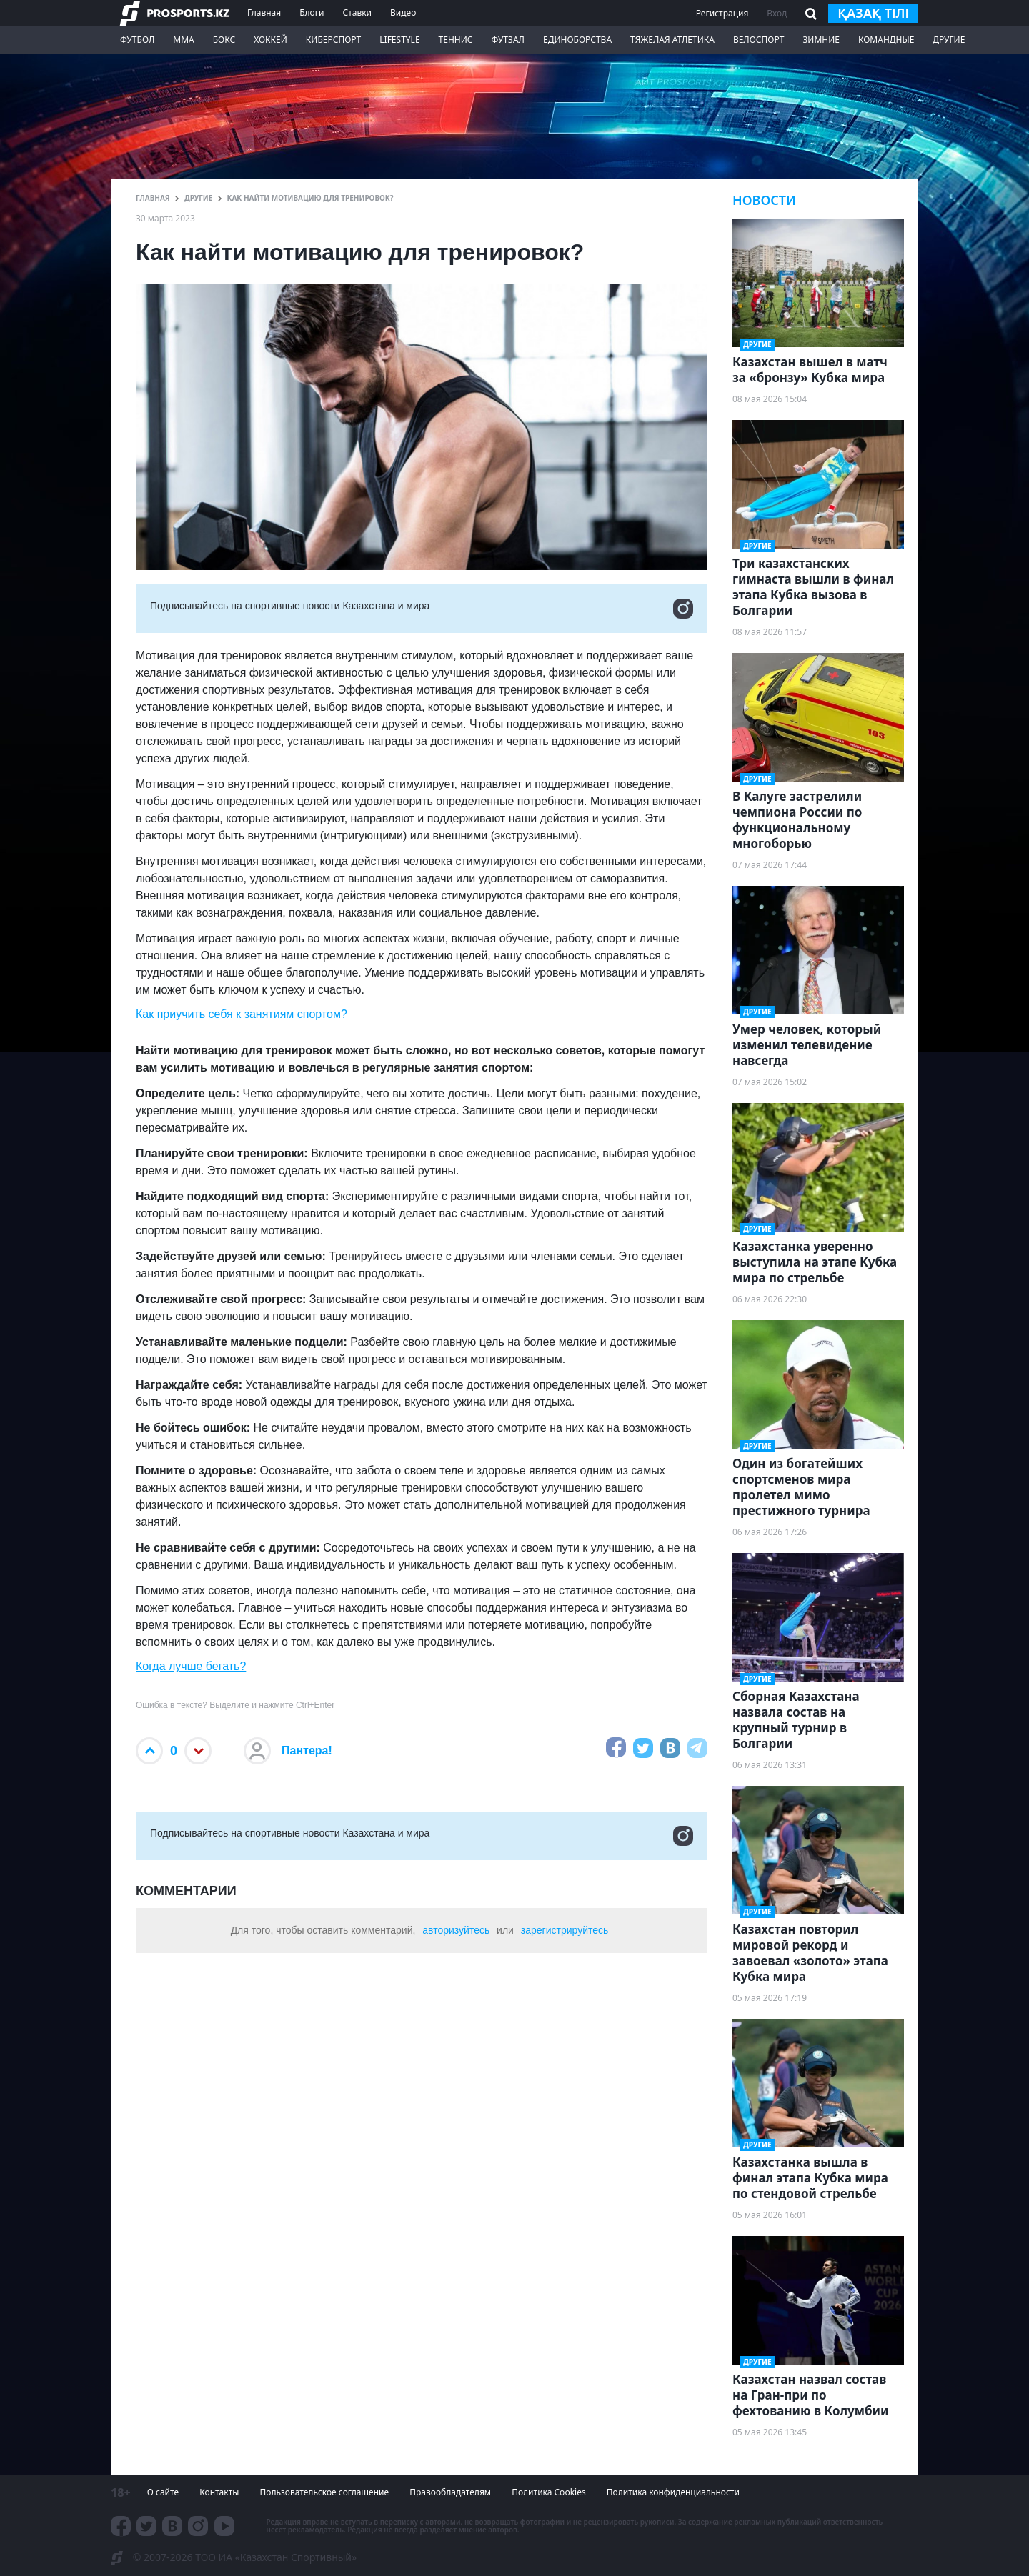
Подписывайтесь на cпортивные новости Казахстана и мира (421, 609)
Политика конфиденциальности (673, 2492)
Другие (949, 40)
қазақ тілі (873, 12)
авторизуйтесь (455, 1930)
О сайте (163, 2492)
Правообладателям (450, 2492)
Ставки (357, 12)
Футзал (508, 40)
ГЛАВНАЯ (153, 198)
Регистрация (722, 13)
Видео (403, 12)
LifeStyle (399, 40)
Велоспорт (759, 40)
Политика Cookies (549, 2492)
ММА (183, 40)
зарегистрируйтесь (565, 1930)
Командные (886, 40)
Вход (777, 13)
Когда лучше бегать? (191, 1666)
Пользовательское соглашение (324, 2492)
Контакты (219, 2492)
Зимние (821, 40)
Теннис (456, 40)
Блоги (311, 12)
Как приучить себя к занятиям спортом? (241, 1014)
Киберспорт (333, 40)
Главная (264, 12)
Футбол (137, 40)
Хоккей (270, 40)
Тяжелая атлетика (672, 40)
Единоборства (577, 40)
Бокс (224, 40)
